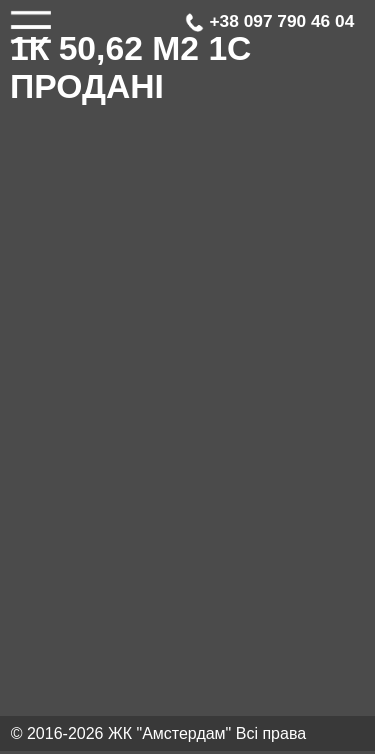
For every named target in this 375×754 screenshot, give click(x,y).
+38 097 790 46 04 (270, 21)
